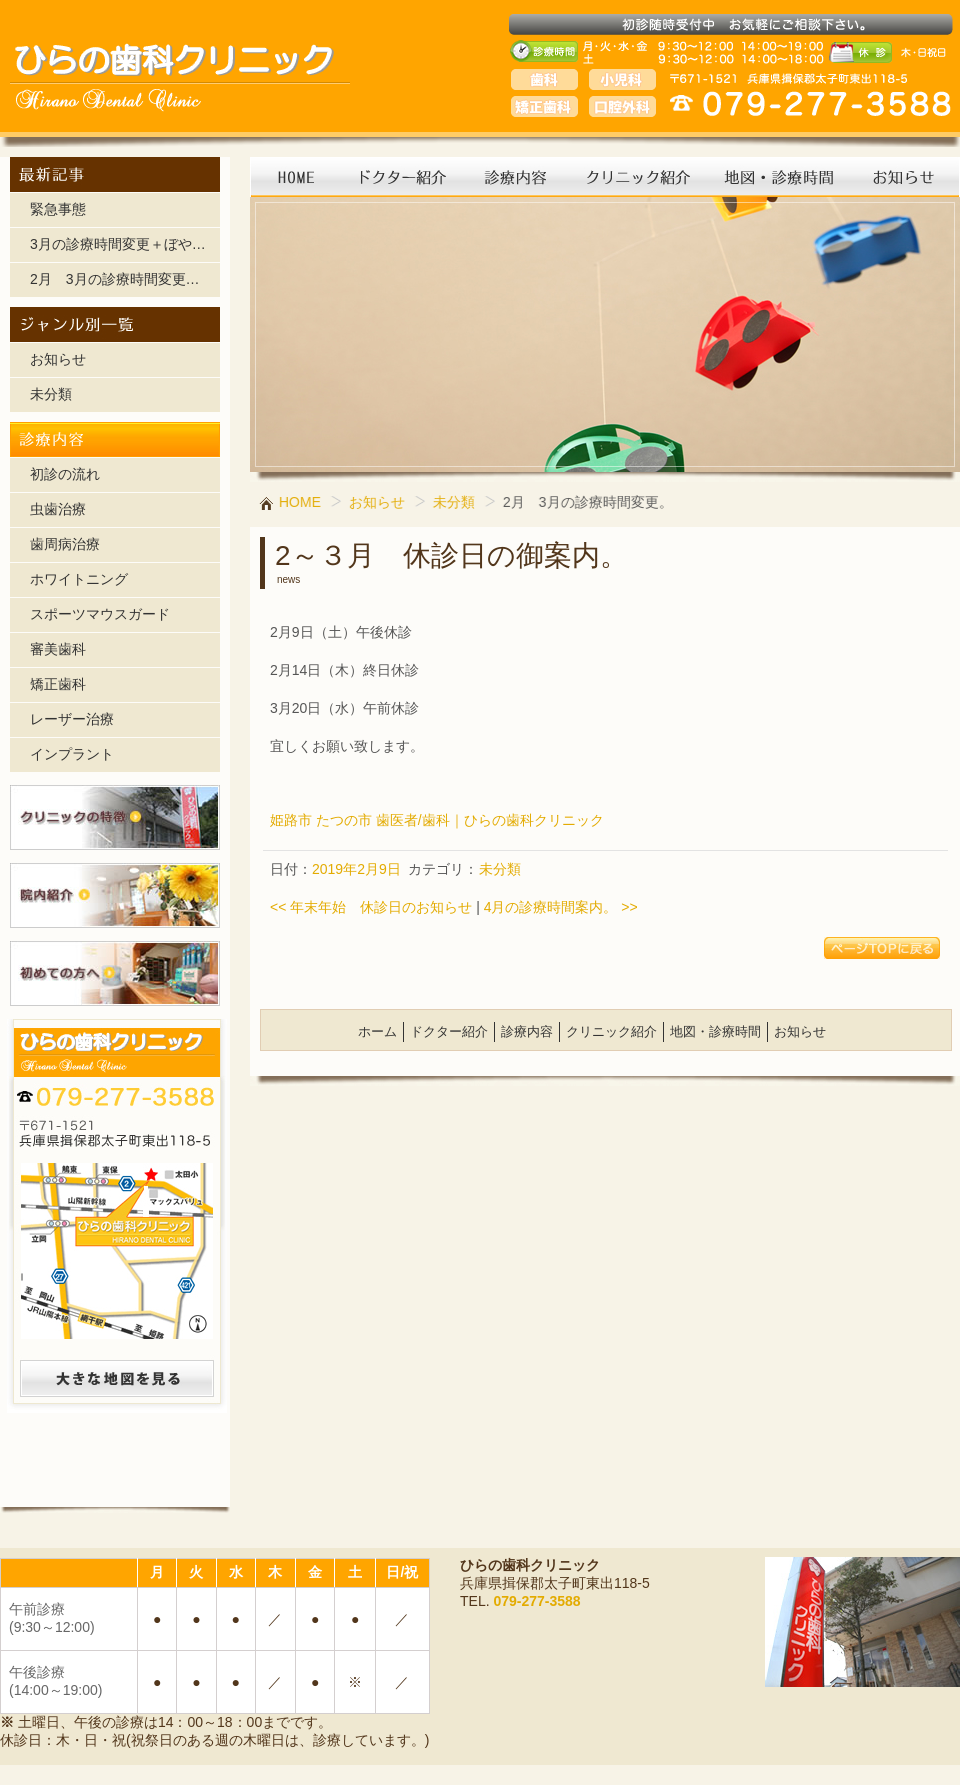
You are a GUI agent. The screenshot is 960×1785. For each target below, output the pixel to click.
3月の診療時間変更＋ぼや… (118, 244)
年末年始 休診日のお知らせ (371, 907)
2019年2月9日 (356, 869)
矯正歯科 (58, 684)
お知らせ (58, 359)
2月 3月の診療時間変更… (115, 279)
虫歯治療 (58, 509)
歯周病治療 (65, 544)
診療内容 (527, 1031)
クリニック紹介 (611, 1031)
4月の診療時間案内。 (561, 907)
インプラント (72, 754)
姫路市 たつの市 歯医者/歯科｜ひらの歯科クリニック (437, 820)
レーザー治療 (72, 719)
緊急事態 (58, 209)
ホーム (377, 1031)
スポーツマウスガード (100, 614)
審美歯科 (58, 649)
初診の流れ (65, 474)
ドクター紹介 (449, 1031)
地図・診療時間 (715, 1031)
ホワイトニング (79, 579)
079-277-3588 (536, 1601)
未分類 (51, 394)
